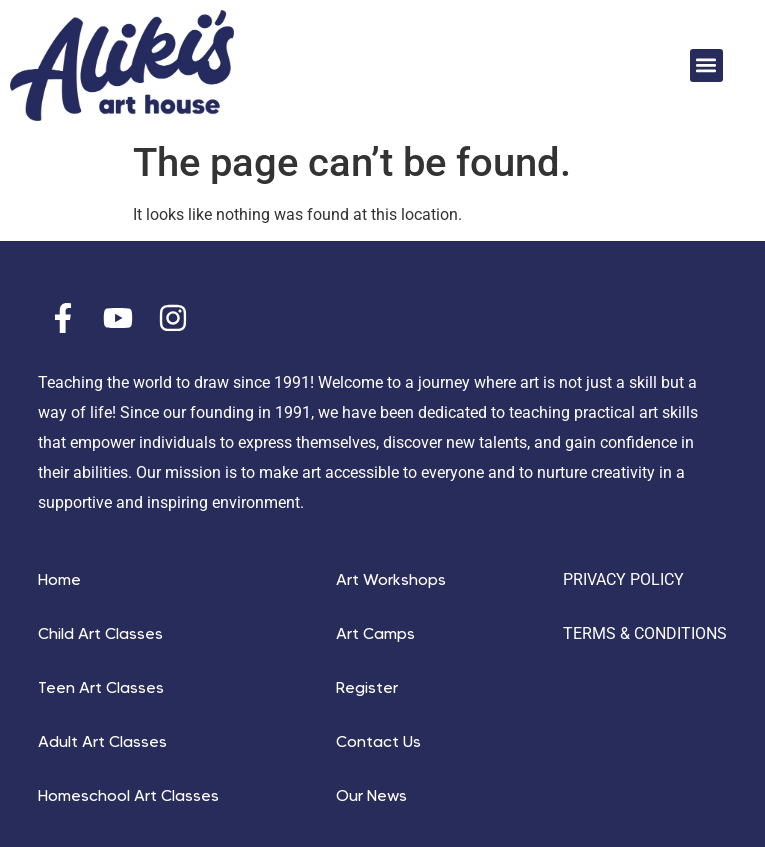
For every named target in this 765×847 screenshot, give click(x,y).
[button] (706, 65)
